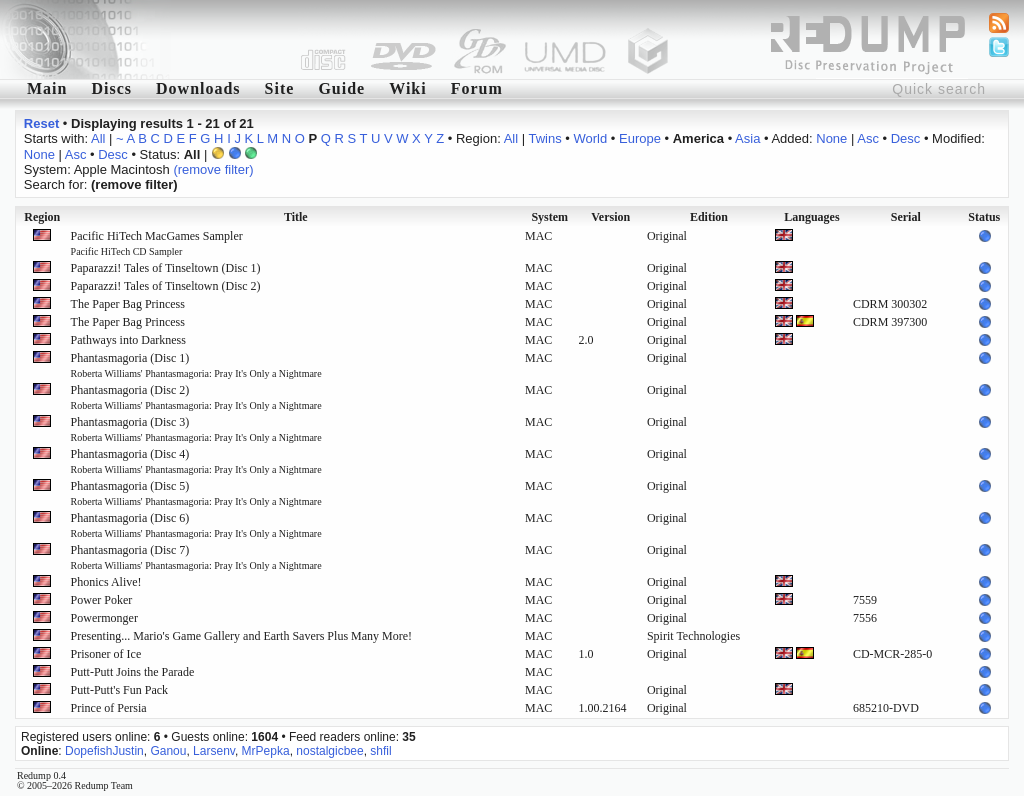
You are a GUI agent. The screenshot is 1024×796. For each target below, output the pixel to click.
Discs (111, 88)
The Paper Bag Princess (128, 304)
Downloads (198, 88)
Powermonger (104, 618)
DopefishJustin (104, 751)
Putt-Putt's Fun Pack (120, 690)
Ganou (168, 751)
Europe (640, 138)
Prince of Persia (109, 708)
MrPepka (266, 751)
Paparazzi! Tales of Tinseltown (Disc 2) (166, 286)
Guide (341, 88)
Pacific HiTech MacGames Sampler (157, 243)
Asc (868, 138)
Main (47, 88)
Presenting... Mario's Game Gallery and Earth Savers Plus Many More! (241, 636)
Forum (477, 88)
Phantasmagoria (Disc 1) (196, 365)
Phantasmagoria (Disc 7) (196, 557)
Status (984, 217)
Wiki (408, 88)
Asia (747, 138)
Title (296, 217)
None (831, 138)
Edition (709, 217)
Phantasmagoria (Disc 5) (196, 493)
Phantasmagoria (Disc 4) (196, 461)
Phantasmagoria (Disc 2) (196, 397)
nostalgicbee (329, 751)
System (549, 217)
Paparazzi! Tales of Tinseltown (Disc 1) (166, 268)
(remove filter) (213, 169)
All (98, 138)
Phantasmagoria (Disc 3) (196, 429)
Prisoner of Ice (106, 654)
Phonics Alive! (106, 582)
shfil (380, 751)
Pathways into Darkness (128, 340)
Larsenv (214, 751)
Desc (906, 138)
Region (42, 217)
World (591, 138)
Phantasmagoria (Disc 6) (196, 525)
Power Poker (102, 600)
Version (610, 217)
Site (280, 88)
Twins (544, 138)
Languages (811, 217)
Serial (906, 217)
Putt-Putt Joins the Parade (133, 672)
